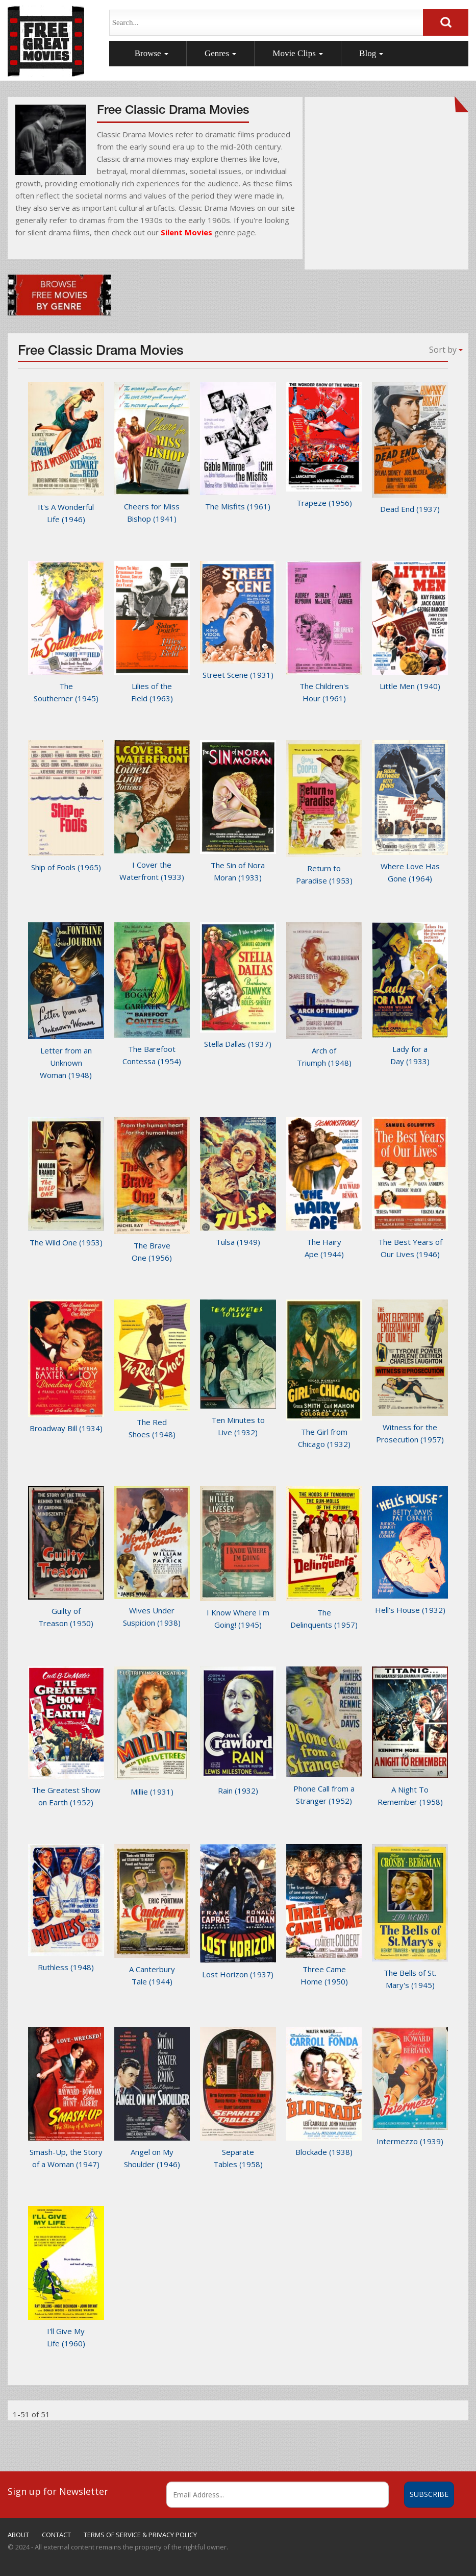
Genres (220, 53)
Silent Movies (186, 232)
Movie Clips (297, 53)
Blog (371, 53)
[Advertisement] (386, 189)
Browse (151, 53)
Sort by (446, 349)
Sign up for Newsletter (58, 2491)
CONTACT (56, 2534)
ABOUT (18, 2534)
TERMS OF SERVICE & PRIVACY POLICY (140, 2534)
